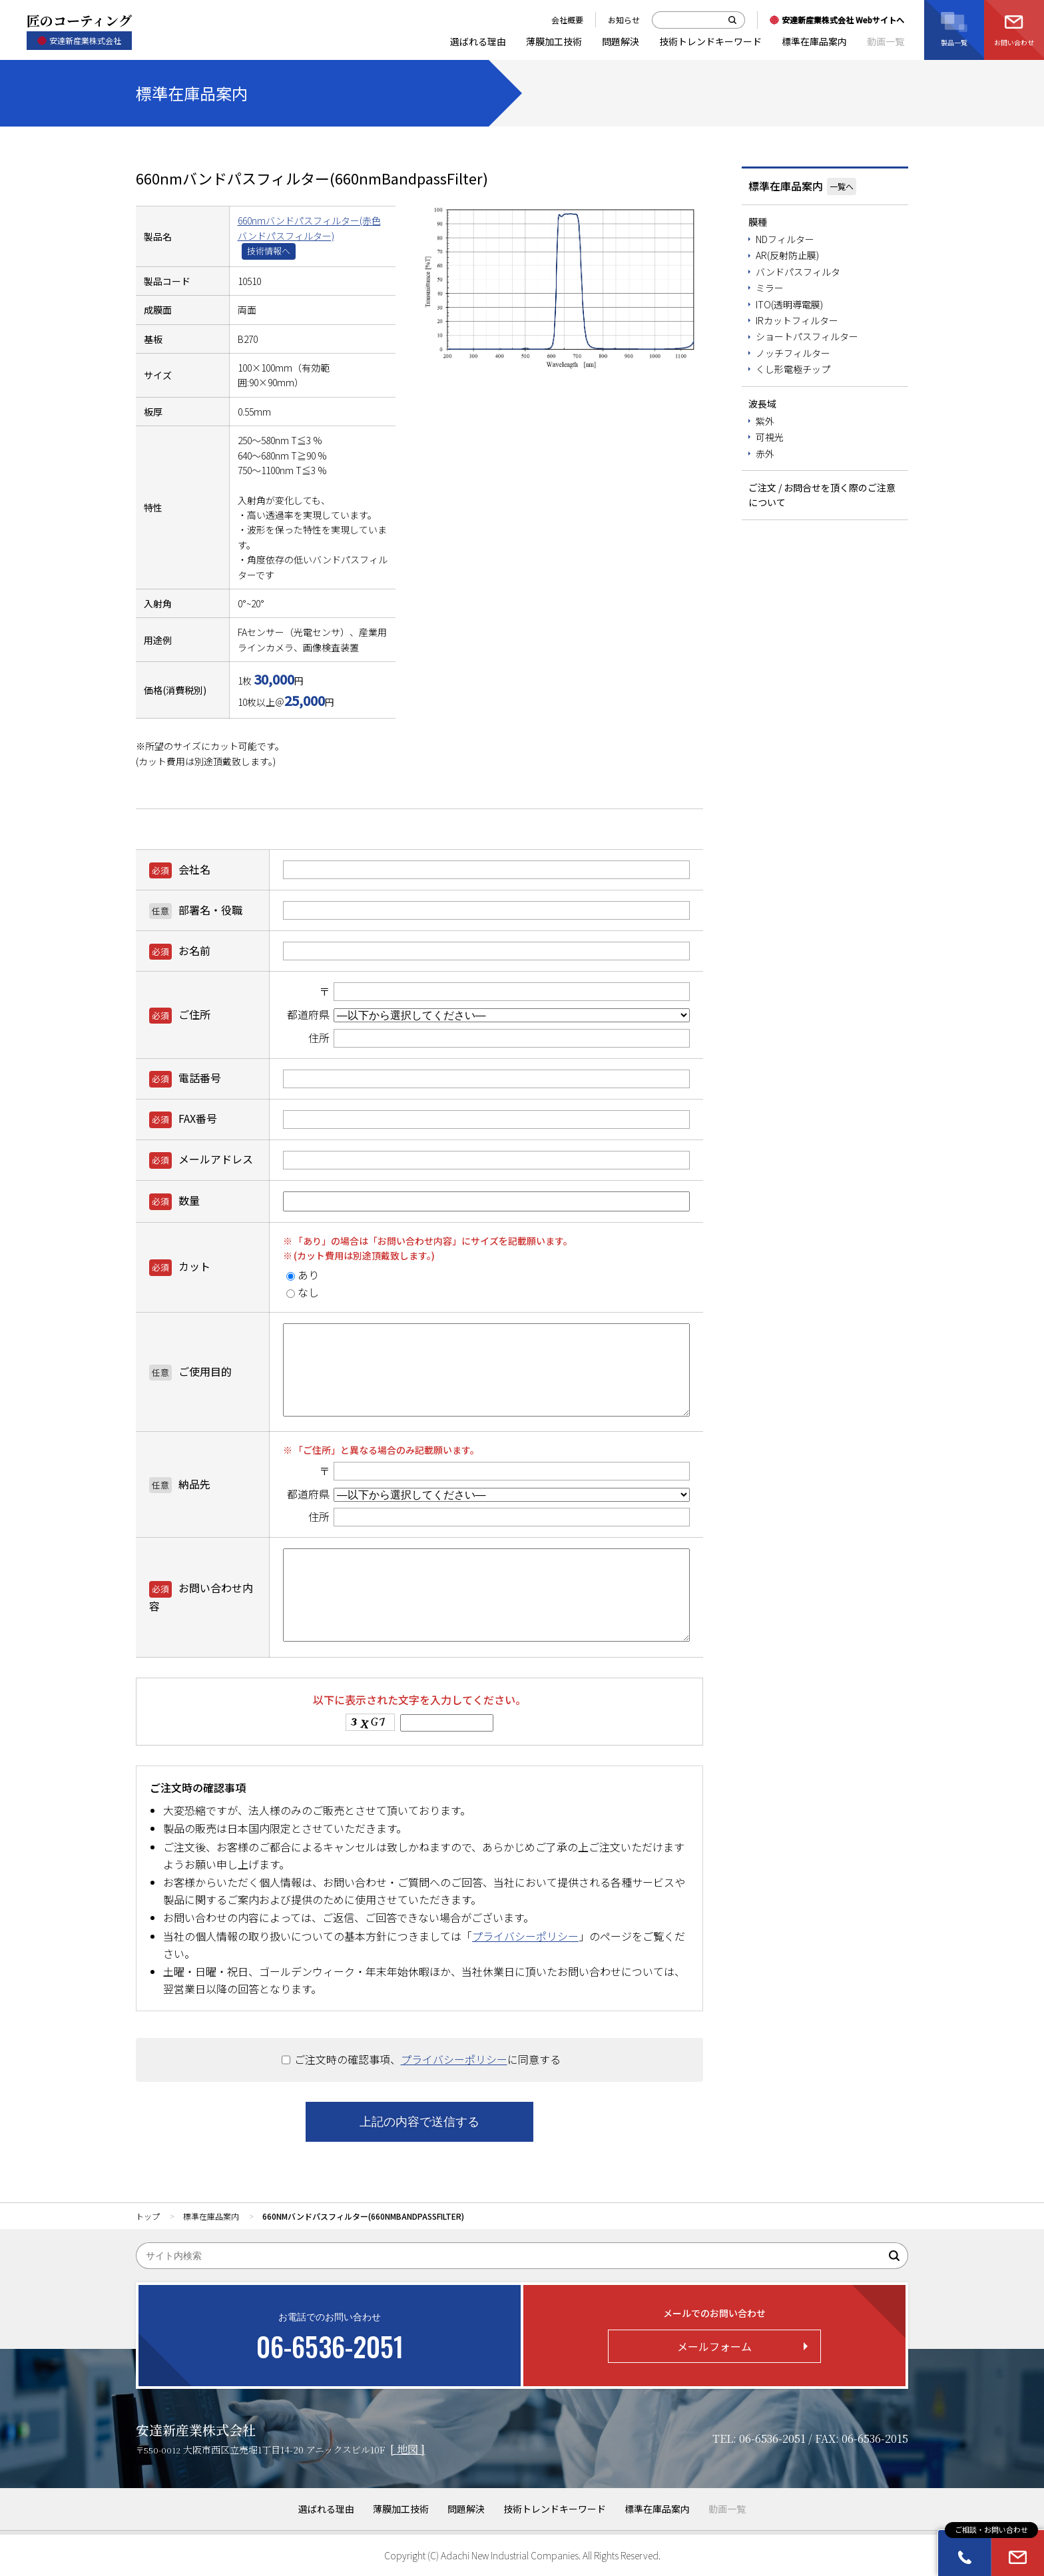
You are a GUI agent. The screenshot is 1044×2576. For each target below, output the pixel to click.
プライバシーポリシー (525, 1936)
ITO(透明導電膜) (789, 304)
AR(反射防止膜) (787, 255)
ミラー (770, 287)
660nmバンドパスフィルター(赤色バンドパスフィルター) (309, 228)
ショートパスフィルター (807, 336)
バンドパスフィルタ (798, 271)
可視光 (770, 437)
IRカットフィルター (797, 320)
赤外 (765, 453)
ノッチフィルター (793, 353)
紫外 (765, 421)
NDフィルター (785, 239)
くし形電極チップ (793, 369)
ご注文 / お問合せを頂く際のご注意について (822, 495)
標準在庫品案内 (785, 186)
